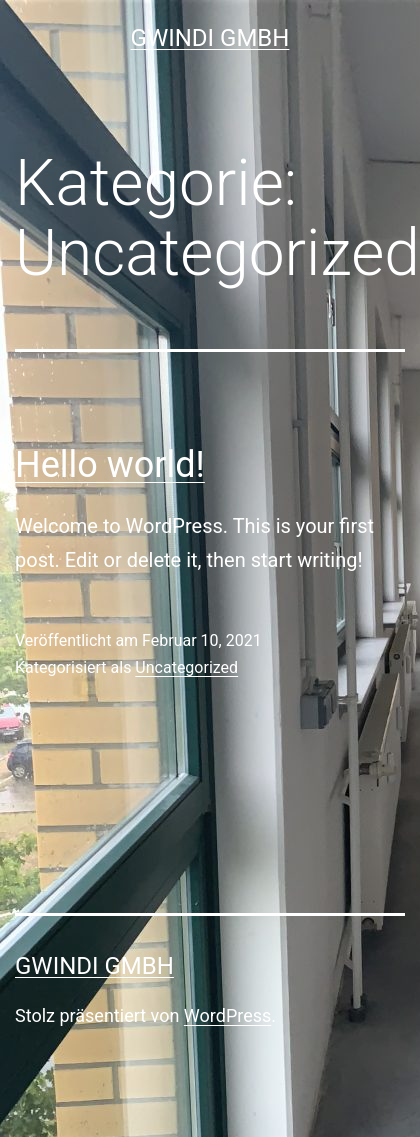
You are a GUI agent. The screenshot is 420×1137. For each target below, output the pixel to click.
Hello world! (110, 465)
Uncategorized (186, 667)
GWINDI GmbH (210, 38)
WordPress (227, 1015)
